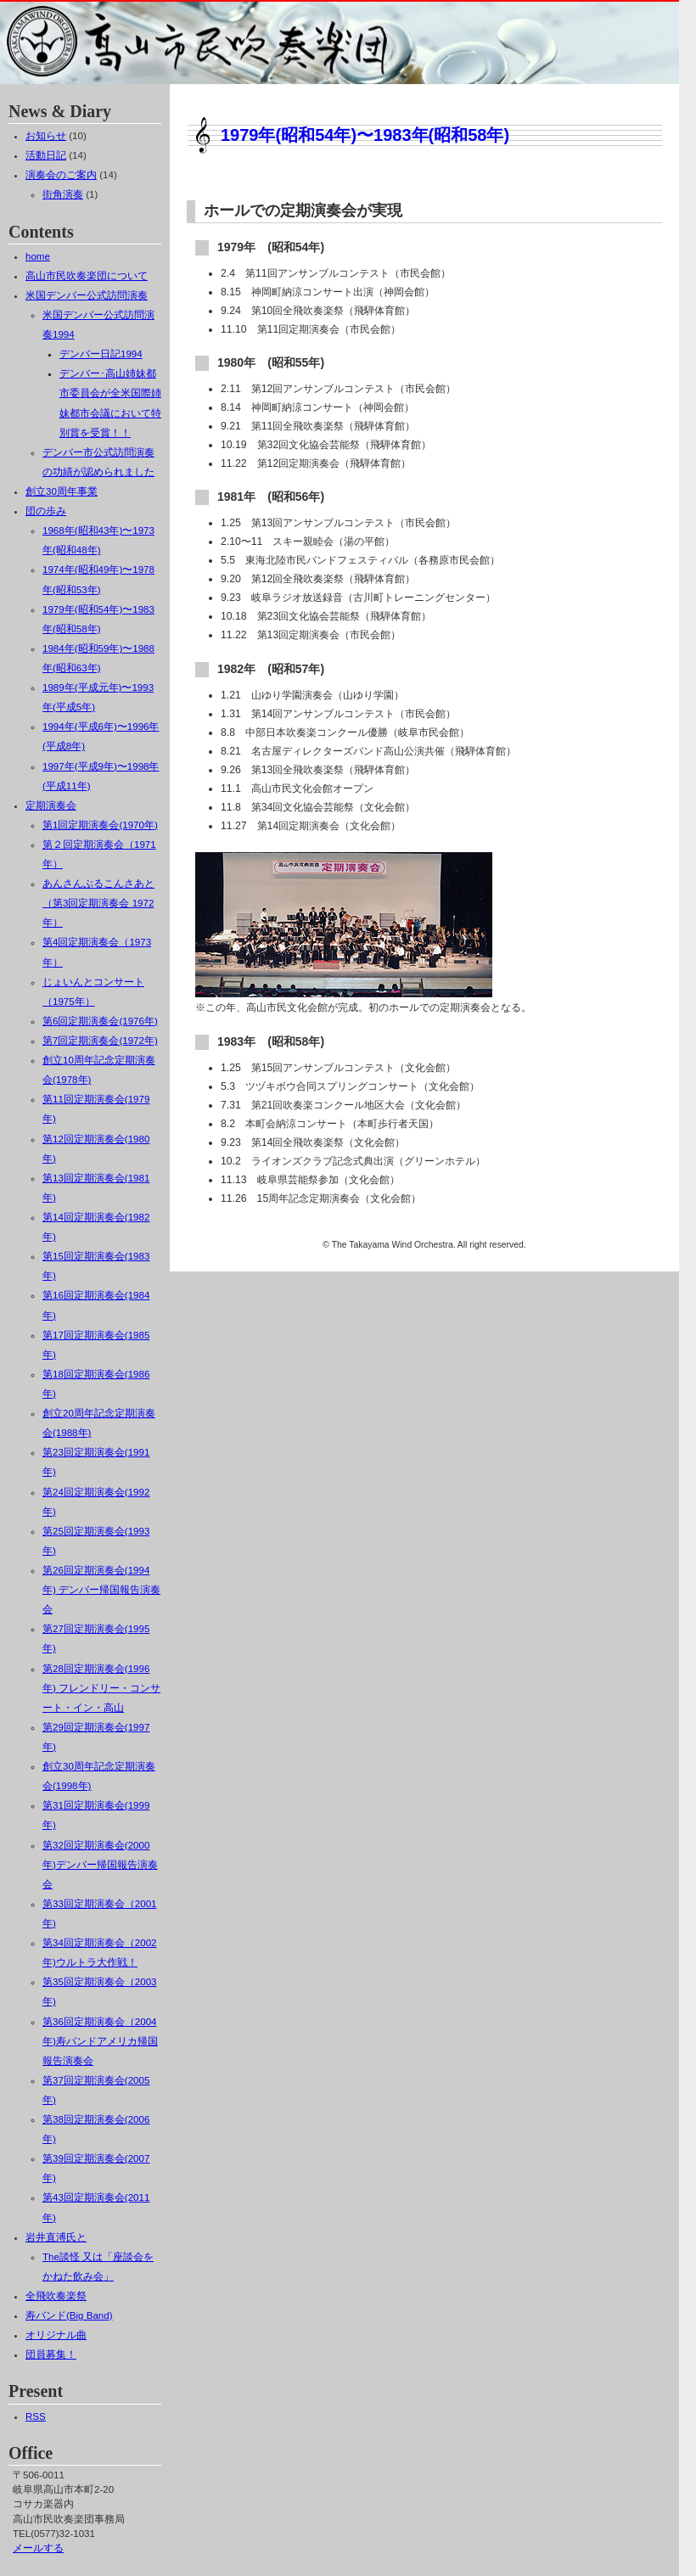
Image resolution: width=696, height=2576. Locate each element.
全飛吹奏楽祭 (56, 2296)
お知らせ (45, 136)
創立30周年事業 (61, 491)
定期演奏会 (50, 805)
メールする (38, 2548)
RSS (35, 2416)
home (37, 256)
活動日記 (45, 155)
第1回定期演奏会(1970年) (100, 825)
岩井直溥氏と (56, 2237)
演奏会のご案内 (61, 175)
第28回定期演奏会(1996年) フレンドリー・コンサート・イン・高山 (101, 1688)
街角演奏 (62, 194)
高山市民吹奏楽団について (86, 276)
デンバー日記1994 (101, 354)
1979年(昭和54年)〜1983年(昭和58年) (365, 135)
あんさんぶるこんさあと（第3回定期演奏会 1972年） (98, 903)
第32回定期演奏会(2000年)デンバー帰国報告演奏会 (100, 1864)
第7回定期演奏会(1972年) (100, 1040)
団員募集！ (50, 2354)
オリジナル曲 (56, 2335)
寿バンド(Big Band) (69, 2315)
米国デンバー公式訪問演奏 (86, 295)
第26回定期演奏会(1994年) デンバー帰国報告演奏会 (101, 1589)
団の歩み (45, 511)
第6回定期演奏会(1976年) (100, 1021)
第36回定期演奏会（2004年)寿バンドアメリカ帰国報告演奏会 (100, 2041)
